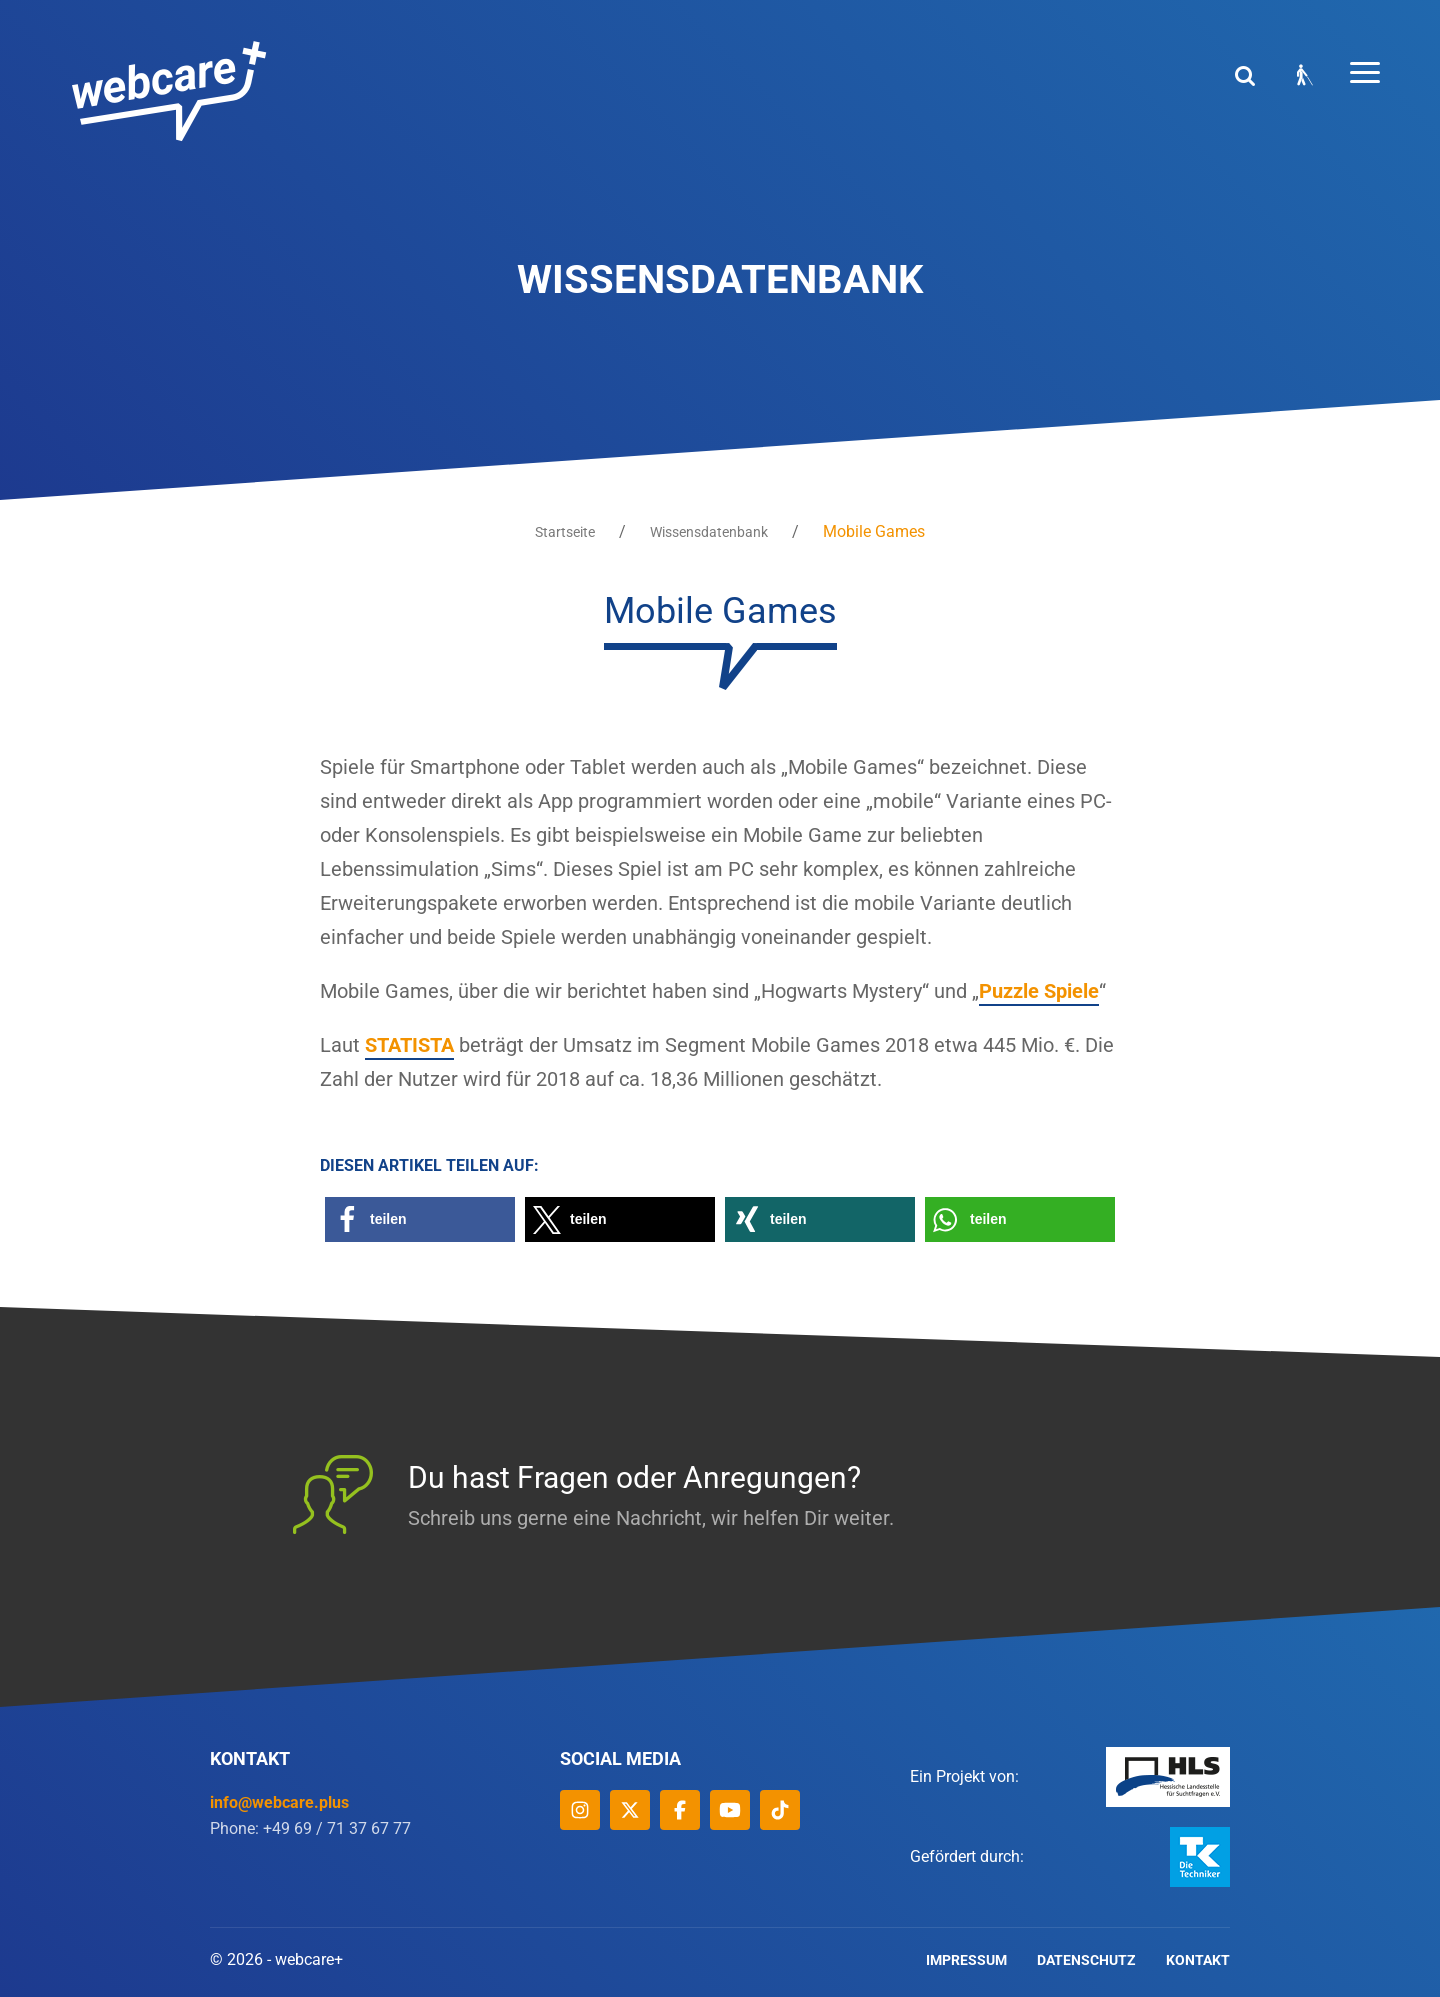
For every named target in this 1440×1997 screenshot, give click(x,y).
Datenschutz (1086, 1960)
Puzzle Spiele (1039, 991)
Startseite (565, 532)
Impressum (966, 1960)
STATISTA (409, 1045)
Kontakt (1198, 1960)
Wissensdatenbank (709, 532)
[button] (420, 1219)
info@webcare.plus (279, 1802)
